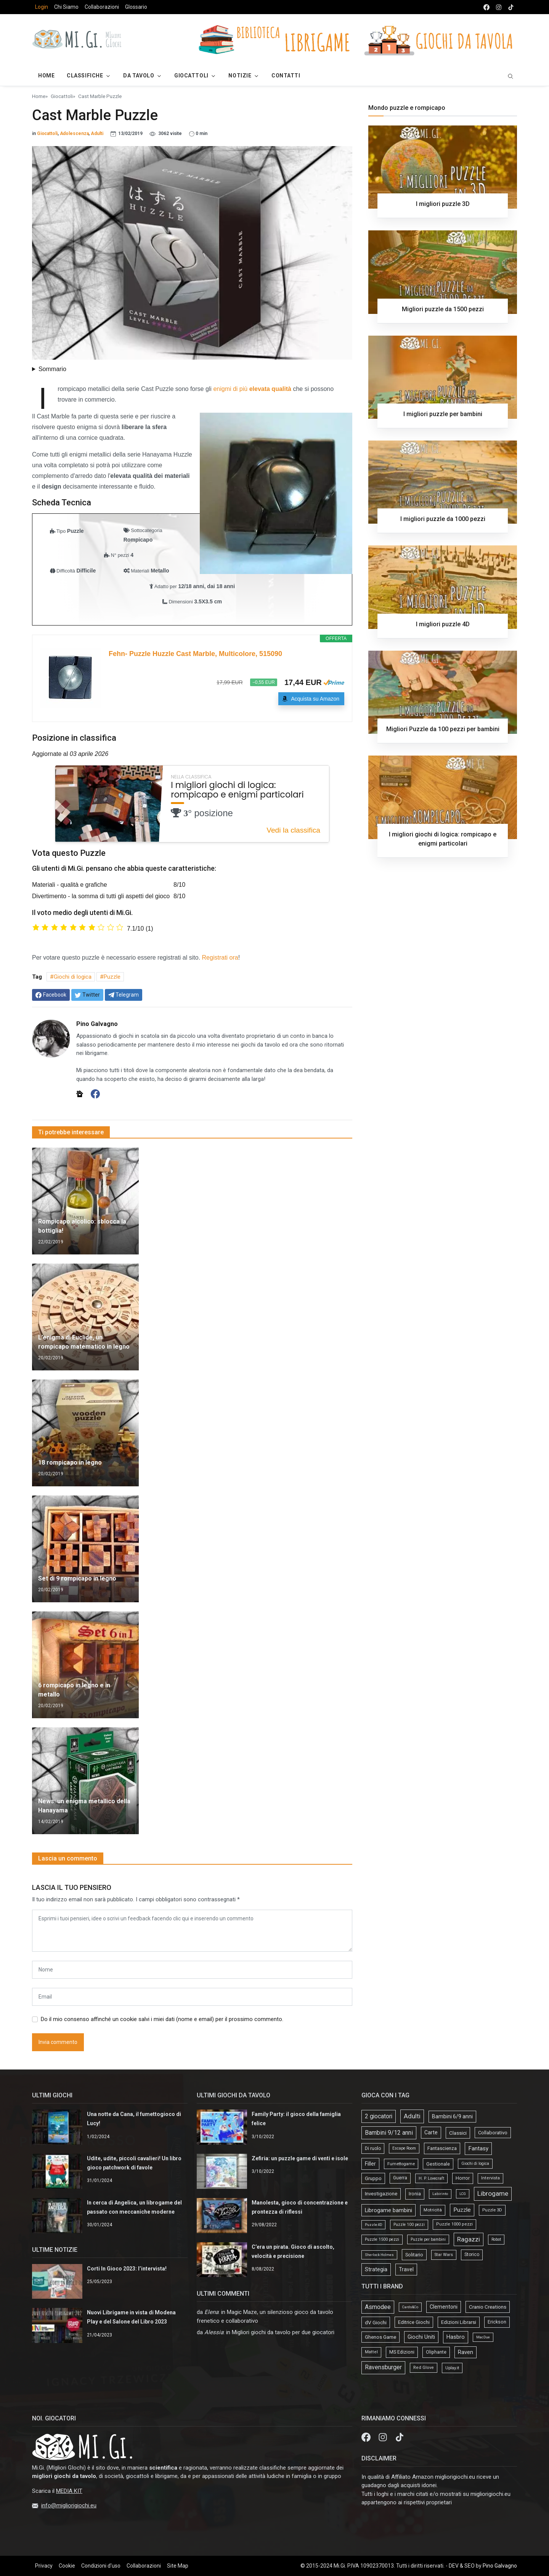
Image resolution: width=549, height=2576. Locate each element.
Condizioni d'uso (100, 2566)
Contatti (285, 75)
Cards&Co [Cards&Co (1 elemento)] (410, 2307)
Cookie (67, 2566)
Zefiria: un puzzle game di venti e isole (300, 2158)
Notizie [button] (239, 75)
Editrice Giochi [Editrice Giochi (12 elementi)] (414, 2322)
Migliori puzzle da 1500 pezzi (443, 309)
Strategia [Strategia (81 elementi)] (376, 2269)
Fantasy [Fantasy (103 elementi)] (478, 2148)
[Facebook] (95, 1093)
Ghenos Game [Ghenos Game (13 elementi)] (380, 2337)
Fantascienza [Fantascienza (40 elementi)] (442, 2148)
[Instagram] (383, 2436)
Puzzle (112, 976)
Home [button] (46, 75)
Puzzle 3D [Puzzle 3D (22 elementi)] (492, 2210)
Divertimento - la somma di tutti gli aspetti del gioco (101, 896)
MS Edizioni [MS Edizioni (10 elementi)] (401, 2352)
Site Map (177, 2566)
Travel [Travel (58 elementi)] (406, 2269)
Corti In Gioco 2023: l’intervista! (127, 2269)
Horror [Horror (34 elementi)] (463, 2178)
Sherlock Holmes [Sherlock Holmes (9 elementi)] (379, 2255)
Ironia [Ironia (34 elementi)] (415, 2194)
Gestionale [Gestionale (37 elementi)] (438, 2164)
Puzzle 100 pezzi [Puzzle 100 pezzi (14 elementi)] (409, 2224)
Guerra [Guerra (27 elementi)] (400, 2177)
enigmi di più (252, 389)
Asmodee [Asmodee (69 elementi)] (378, 2307)
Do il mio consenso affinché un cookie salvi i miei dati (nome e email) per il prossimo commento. (162, 2019)
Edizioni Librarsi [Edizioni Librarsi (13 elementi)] (458, 2322)
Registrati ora (220, 957)
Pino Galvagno (500, 2566)
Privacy (44, 2566)
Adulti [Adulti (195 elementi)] (412, 2116)
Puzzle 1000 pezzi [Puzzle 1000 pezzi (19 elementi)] (454, 2224)
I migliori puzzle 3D (443, 203)
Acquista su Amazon (315, 699)
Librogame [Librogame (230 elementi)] (492, 2193)
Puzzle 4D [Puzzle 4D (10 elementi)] (373, 2224)
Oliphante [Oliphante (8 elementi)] (436, 2352)
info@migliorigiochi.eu (68, 2505)
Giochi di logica (73, 976)
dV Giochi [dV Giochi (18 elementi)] (376, 2322)
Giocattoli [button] (191, 75)
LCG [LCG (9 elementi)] (462, 2194)
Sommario (52, 369)
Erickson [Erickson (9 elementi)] (497, 2322)
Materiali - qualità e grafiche (69, 884)
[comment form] (192, 1931)
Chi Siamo (66, 7)
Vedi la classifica (293, 830)
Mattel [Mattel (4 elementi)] (371, 2351)
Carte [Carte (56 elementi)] (431, 2132)
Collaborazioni (102, 7)
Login (41, 7)
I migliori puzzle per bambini (442, 414)
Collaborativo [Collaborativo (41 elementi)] (492, 2132)
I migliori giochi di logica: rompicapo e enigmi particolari (237, 790)
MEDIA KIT (69, 2491)
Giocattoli (62, 96)
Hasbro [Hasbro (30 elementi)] (455, 2337)
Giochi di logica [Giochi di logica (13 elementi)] (475, 2163)
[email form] (192, 1997)
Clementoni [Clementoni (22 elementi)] (444, 2307)
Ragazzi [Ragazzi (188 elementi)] (468, 2239)
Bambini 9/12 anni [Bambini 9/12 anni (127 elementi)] (389, 2132)
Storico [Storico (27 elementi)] (471, 2254)
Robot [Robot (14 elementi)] (496, 2239)
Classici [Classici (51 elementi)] (458, 2133)
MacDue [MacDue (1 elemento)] (483, 2337)
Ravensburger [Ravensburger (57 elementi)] (383, 2367)
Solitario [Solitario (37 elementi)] (414, 2255)
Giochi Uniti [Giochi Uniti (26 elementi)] (421, 2337)
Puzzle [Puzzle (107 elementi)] (462, 2209)
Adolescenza (74, 133)
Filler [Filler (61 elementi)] (370, 2164)
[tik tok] (511, 7)
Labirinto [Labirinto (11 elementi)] (440, 2194)
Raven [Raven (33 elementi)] (465, 2352)
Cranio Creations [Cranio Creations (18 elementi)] (487, 2307)
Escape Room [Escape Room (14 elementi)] (404, 2148)
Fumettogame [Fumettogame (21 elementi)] (401, 2163)
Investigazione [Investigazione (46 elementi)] (381, 2194)
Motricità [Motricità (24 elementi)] (433, 2210)
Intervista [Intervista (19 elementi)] (490, 2178)
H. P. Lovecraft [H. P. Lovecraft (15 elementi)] (431, 2178)
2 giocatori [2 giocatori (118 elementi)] (378, 2116)
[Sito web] (80, 1093)
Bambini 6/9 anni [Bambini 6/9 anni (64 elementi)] (452, 2116)
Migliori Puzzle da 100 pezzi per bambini (442, 729)
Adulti (97, 133)
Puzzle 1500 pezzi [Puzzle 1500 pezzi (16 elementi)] (382, 2239)
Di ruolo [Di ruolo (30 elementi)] (373, 2148)
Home (38, 96)
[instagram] (499, 7)
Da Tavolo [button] (138, 75)
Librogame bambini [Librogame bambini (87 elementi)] (388, 2210)
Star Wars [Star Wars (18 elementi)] (444, 2254)
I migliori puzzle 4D (443, 624)
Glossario (136, 7)
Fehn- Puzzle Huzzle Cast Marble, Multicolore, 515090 (195, 654)
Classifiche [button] (85, 75)
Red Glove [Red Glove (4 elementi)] (423, 2367)
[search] (510, 76)
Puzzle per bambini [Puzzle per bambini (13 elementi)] (428, 2239)
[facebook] (486, 7)
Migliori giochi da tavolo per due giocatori (283, 2332)
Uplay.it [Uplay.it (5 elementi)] (452, 2367)
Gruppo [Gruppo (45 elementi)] (373, 2178)
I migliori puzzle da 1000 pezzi (442, 519)
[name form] (192, 1970)
